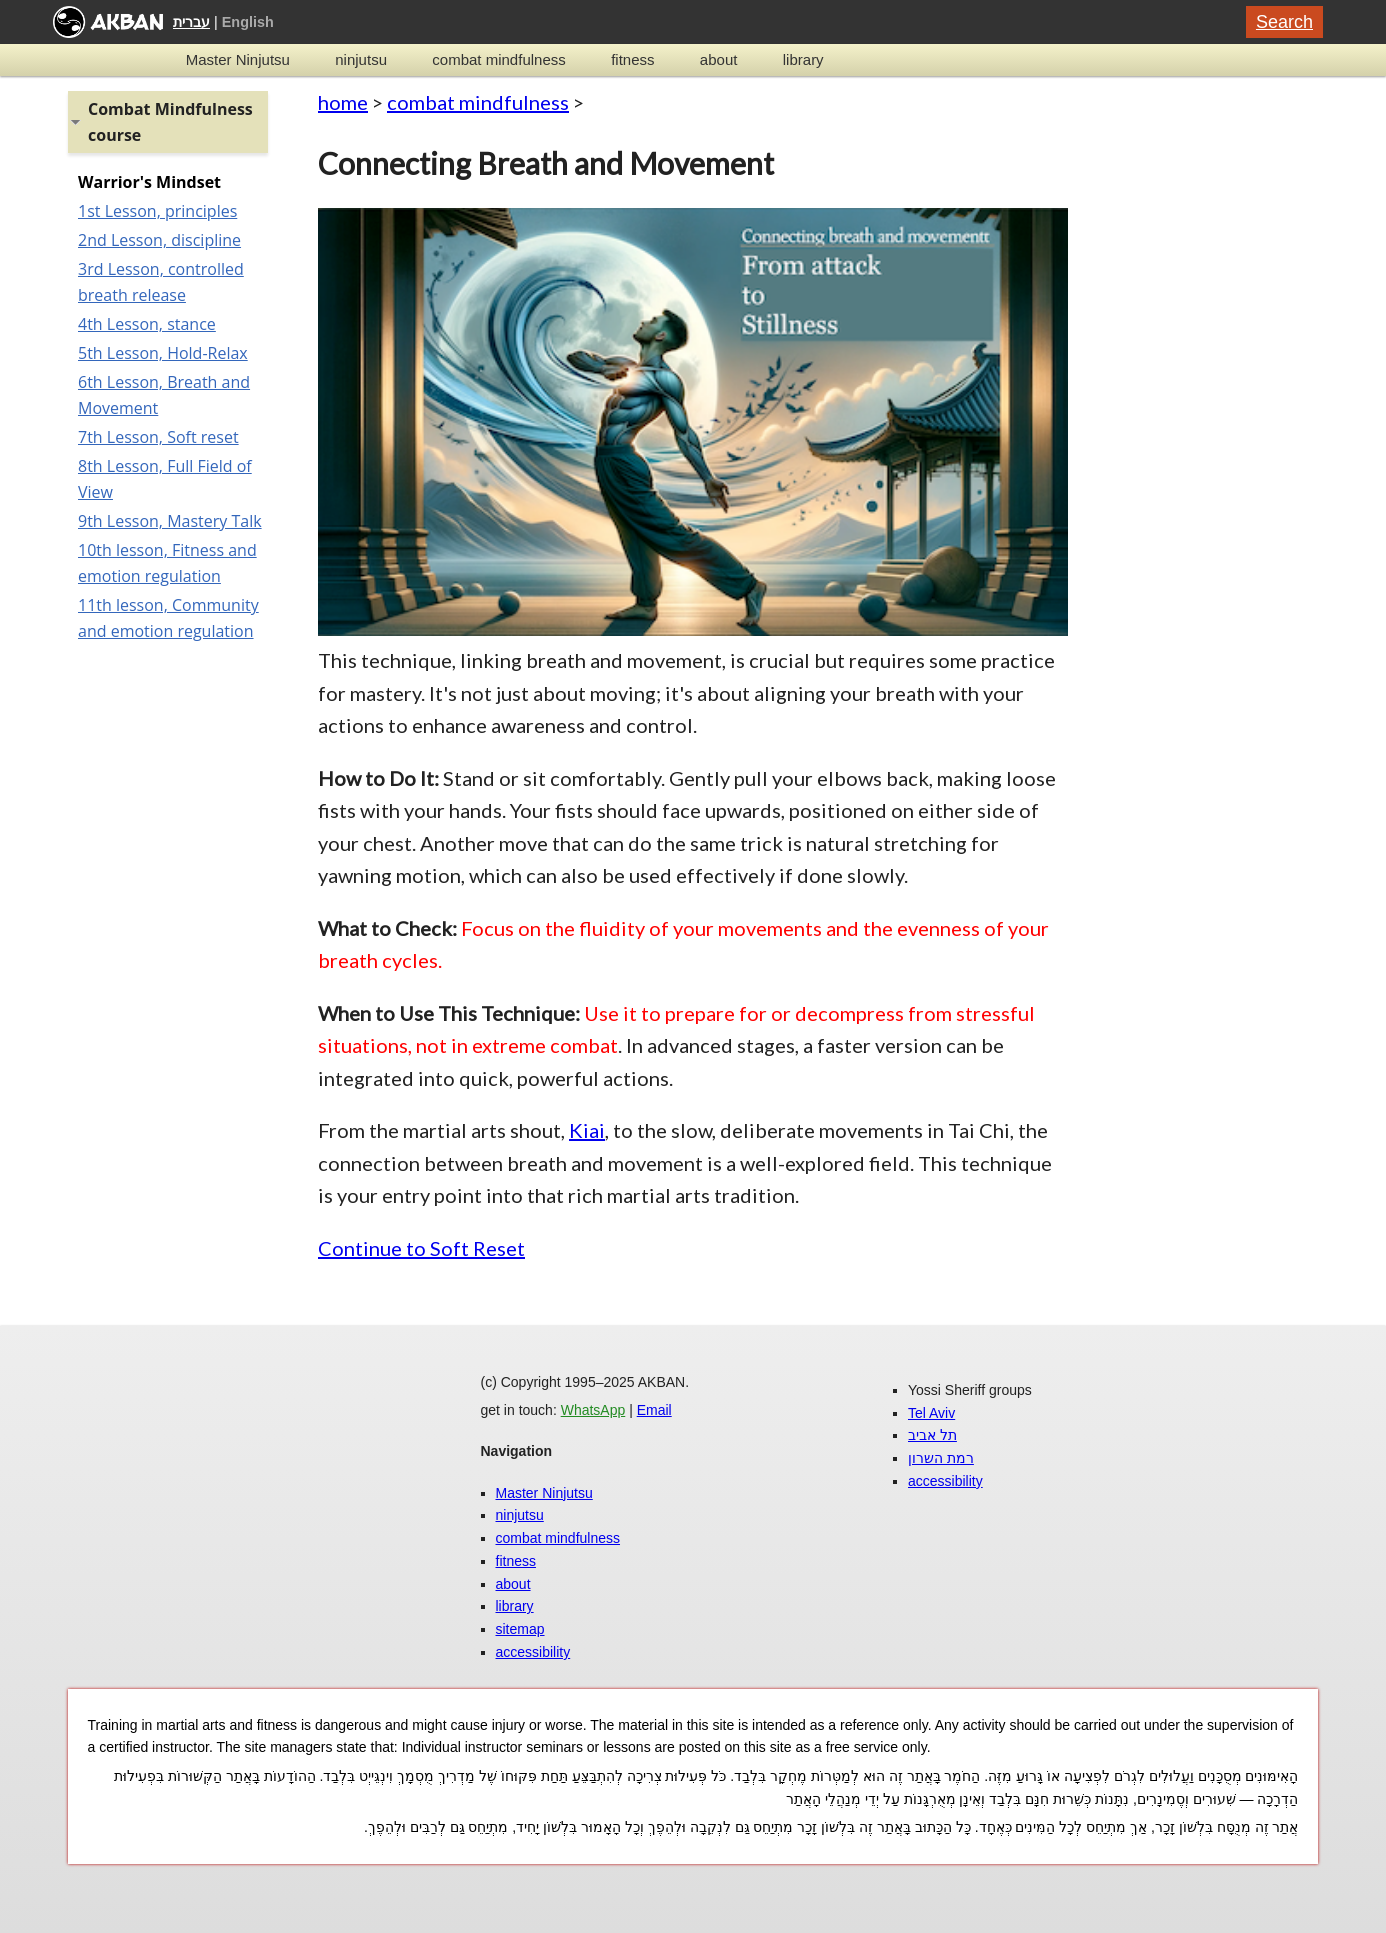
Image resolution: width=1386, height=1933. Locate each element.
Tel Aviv (931, 1413)
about (719, 59)
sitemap (520, 1629)
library (803, 59)
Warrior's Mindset (149, 182)
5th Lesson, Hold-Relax (163, 353)
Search (1284, 22)
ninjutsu (361, 59)
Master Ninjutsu (238, 59)
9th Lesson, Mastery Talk (170, 521)
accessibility (533, 1652)
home (343, 102)
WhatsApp (593, 1410)
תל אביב (932, 1435)
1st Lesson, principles (157, 211)
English (248, 22)
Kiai (587, 1130)
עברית (191, 22)
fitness (632, 59)
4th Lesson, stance (147, 324)
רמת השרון (941, 1458)
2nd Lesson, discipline (159, 240)
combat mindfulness (498, 59)
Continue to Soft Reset (421, 1248)
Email (654, 1410)
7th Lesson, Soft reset (158, 437)
